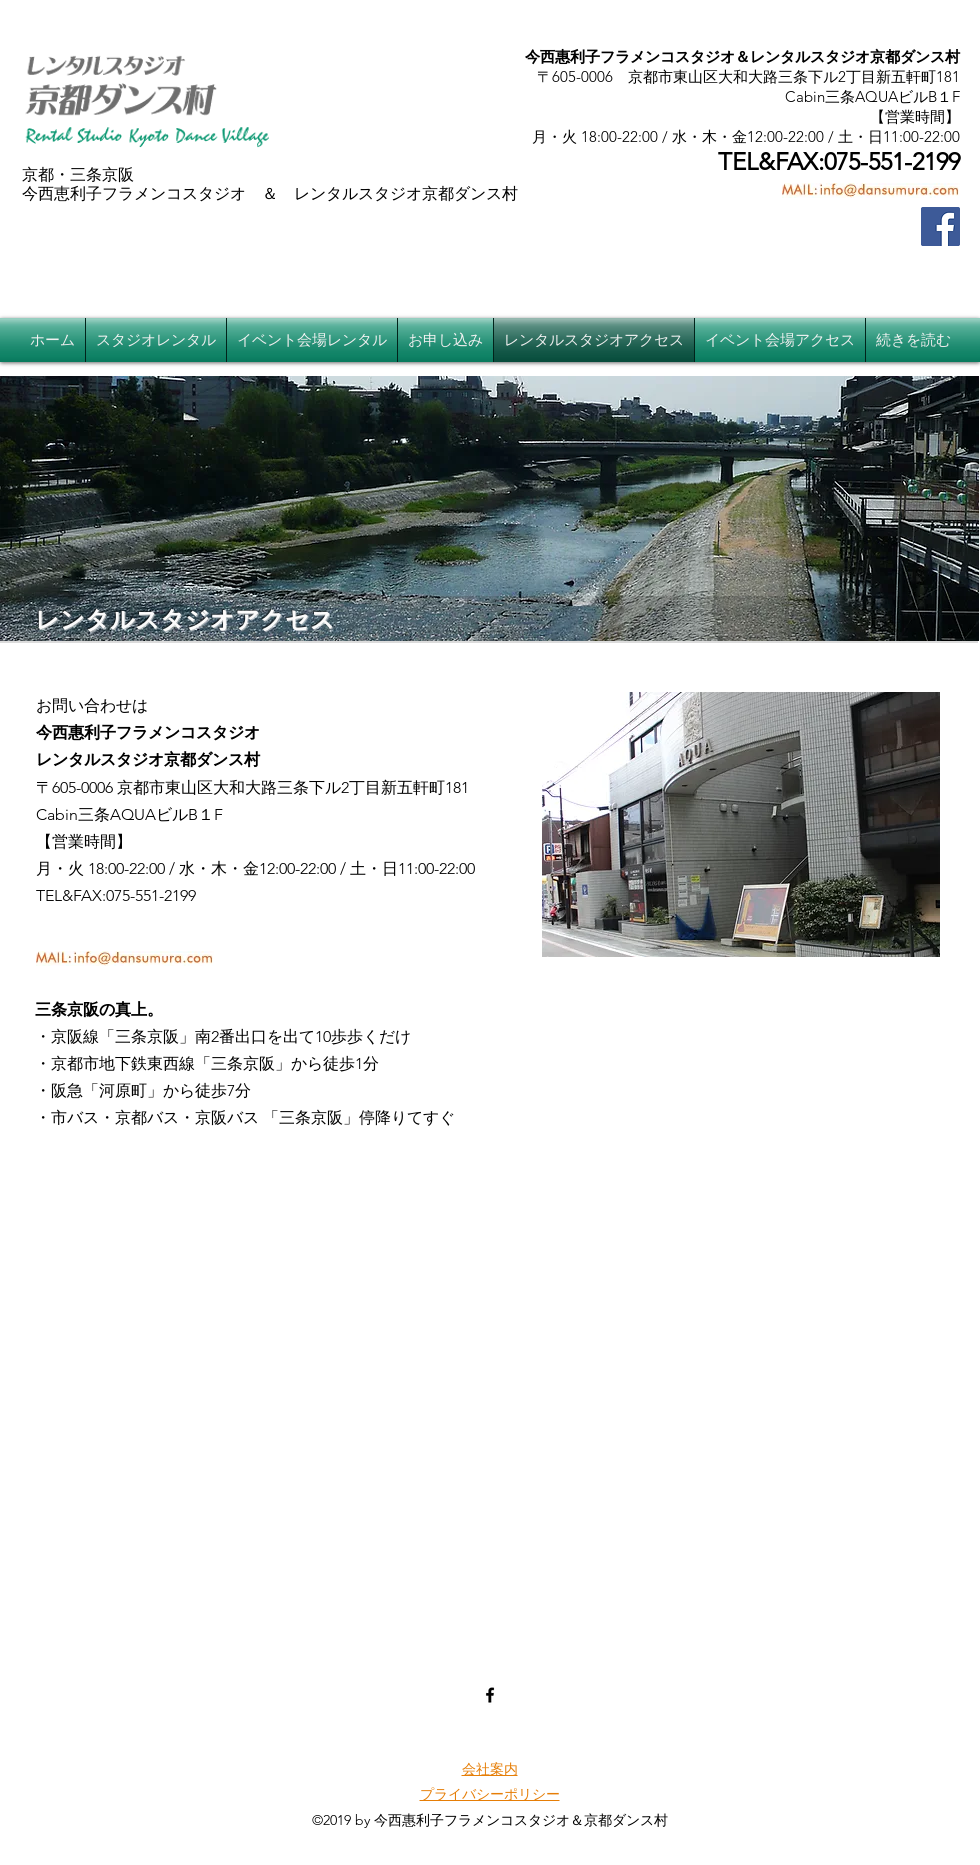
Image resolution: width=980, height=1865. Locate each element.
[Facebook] (940, 226)
